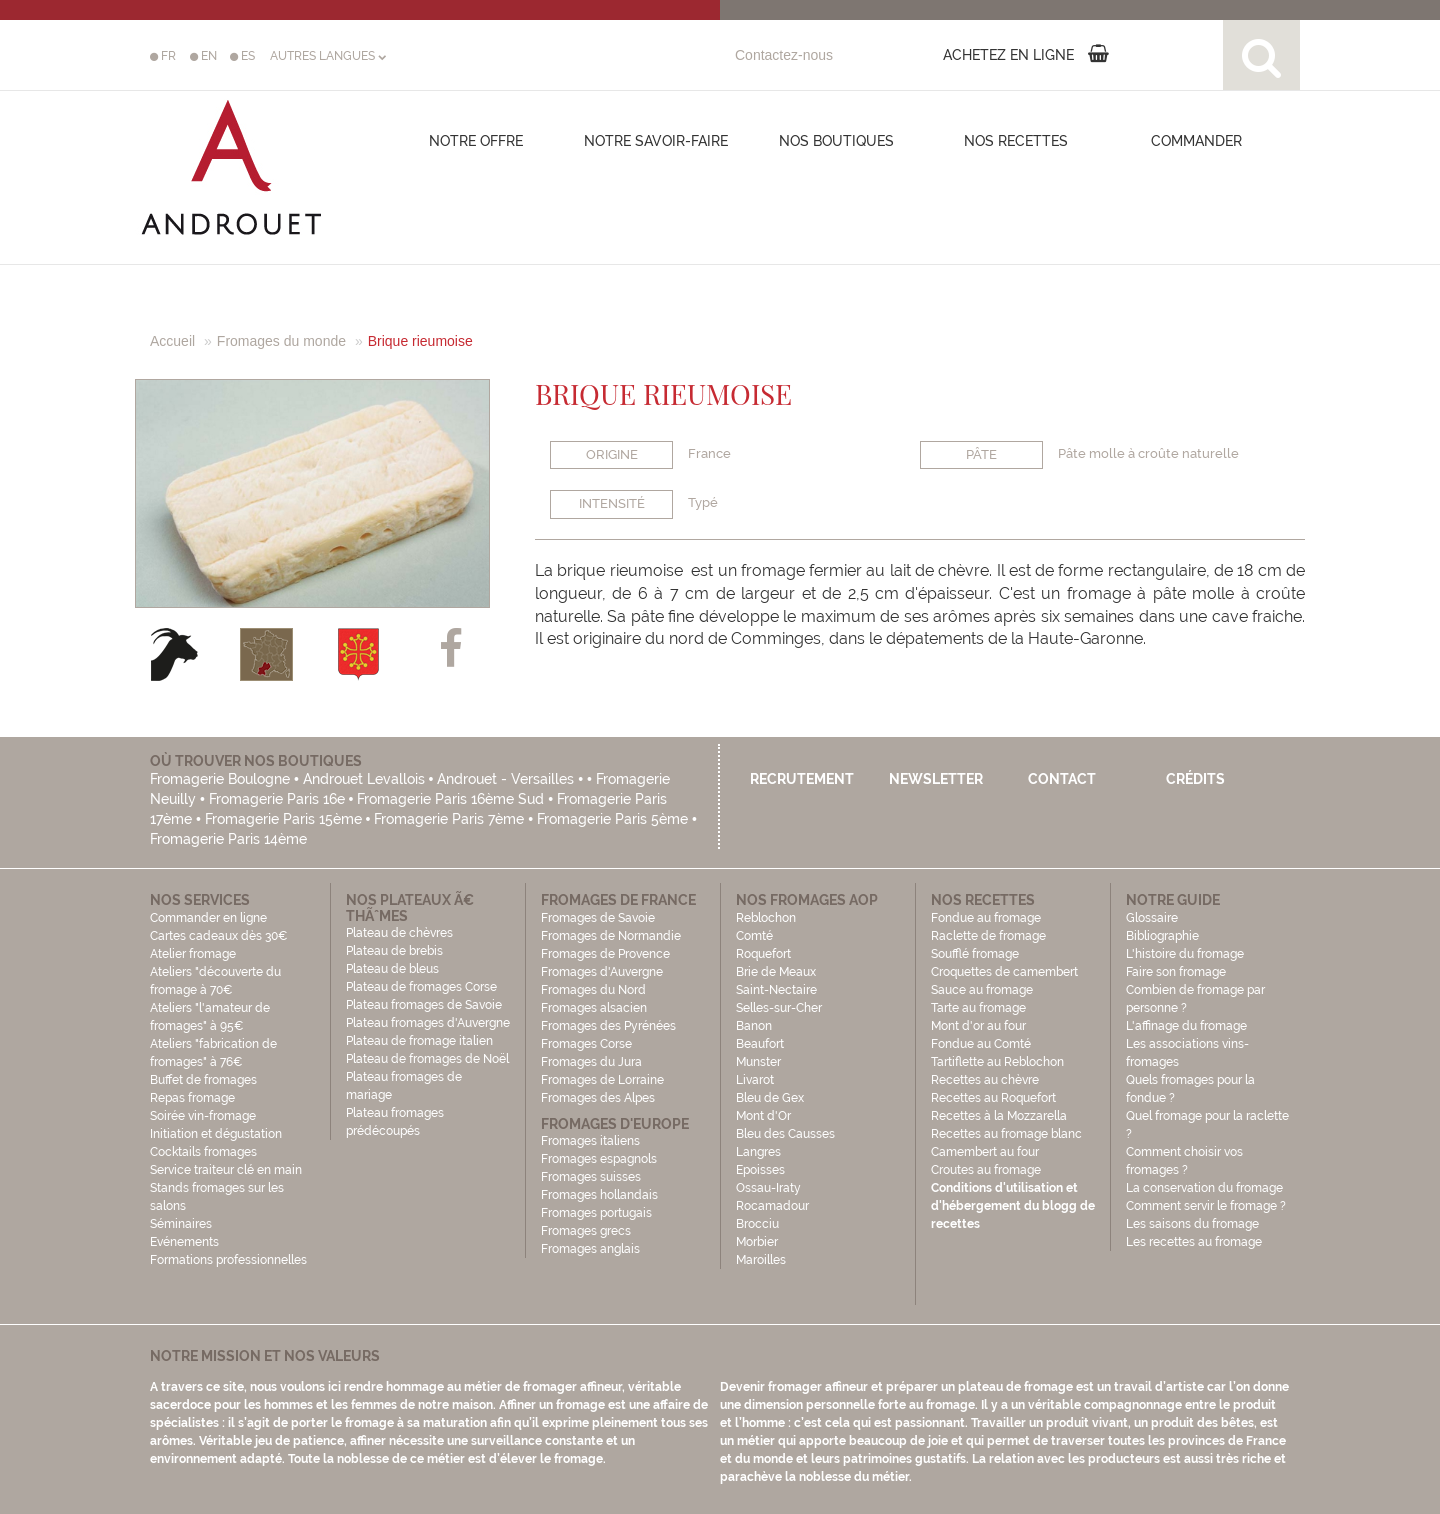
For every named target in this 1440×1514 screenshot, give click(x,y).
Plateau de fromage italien (419, 1041)
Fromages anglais (590, 1249)
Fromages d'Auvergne (602, 972)
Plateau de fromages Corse (421, 987)
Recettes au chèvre (985, 1080)
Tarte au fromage (978, 1008)
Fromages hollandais (599, 1195)
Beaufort (760, 1044)
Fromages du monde (281, 341)
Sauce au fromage (982, 990)
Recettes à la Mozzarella (999, 1116)
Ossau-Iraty (770, 1188)
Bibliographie (1162, 936)
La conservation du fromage (1204, 1188)
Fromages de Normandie (611, 936)
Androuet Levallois (364, 779)
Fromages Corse (586, 1044)
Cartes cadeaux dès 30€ (219, 936)
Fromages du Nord (593, 990)
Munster (758, 1062)
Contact (1062, 779)
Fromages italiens (590, 1141)
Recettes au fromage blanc (1006, 1134)
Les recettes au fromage (1194, 1242)
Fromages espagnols (599, 1159)
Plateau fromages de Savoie (424, 1005)
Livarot (755, 1080)
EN (203, 56)
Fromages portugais (596, 1213)
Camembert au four (985, 1152)
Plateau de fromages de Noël (427, 1059)
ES (242, 56)
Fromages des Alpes (598, 1098)
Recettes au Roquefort (993, 1098)
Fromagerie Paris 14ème (228, 839)
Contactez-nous (784, 55)
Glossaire (1153, 918)
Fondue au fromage (986, 918)
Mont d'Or (763, 1116)
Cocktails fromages (203, 1152)
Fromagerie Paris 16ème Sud (450, 799)
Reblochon (766, 918)
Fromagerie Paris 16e (277, 799)
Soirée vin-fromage (203, 1116)
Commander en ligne (208, 918)
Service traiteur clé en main (226, 1170)
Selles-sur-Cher (779, 1008)
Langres (758, 1152)
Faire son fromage (1176, 972)
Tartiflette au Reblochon (997, 1062)
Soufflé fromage (975, 954)
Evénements (184, 1242)
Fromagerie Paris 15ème (283, 819)
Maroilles (761, 1260)
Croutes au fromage (986, 1170)
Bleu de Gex (770, 1098)
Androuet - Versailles (505, 779)
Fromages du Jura (591, 1062)
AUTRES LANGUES (328, 56)
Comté (754, 936)
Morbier (757, 1242)
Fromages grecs (586, 1231)
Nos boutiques (836, 141)
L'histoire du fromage (1185, 954)
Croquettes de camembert (1004, 972)
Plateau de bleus (392, 969)
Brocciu (757, 1224)
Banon (754, 1026)
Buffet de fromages (203, 1080)
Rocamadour (772, 1206)
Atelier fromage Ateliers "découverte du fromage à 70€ (215, 972)
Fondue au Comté (981, 1044)
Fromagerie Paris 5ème (612, 819)
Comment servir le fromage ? (1206, 1206)
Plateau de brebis (394, 951)
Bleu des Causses (785, 1134)
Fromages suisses (591, 1177)
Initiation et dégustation (216, 1134)
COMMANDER (1196, 141)
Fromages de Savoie (598, 918)
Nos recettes (1016, 141)
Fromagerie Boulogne (220, 779)
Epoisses (760, 1170)
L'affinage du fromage (1186, 1026)
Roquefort (763, 954)
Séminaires (181, 1224)
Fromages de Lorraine (602, 1080)
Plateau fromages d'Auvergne (428, 1023)
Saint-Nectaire (776, 990)
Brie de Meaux (776, 972)
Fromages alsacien (594, 1008)
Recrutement (802, 779)
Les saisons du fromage (1192, 1224)
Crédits (1195, 779)
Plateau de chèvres (401, 933)
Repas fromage (192, 1098)
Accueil (172, 341)
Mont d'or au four (978, 1026)
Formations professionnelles (228, 1260)
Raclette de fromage (988, 936)
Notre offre (476, 141)
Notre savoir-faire (656, 141)
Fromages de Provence (605, 954)
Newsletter (936, 779)
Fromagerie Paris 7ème (449, 819)
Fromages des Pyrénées (608, 1026)
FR (163, 56)
